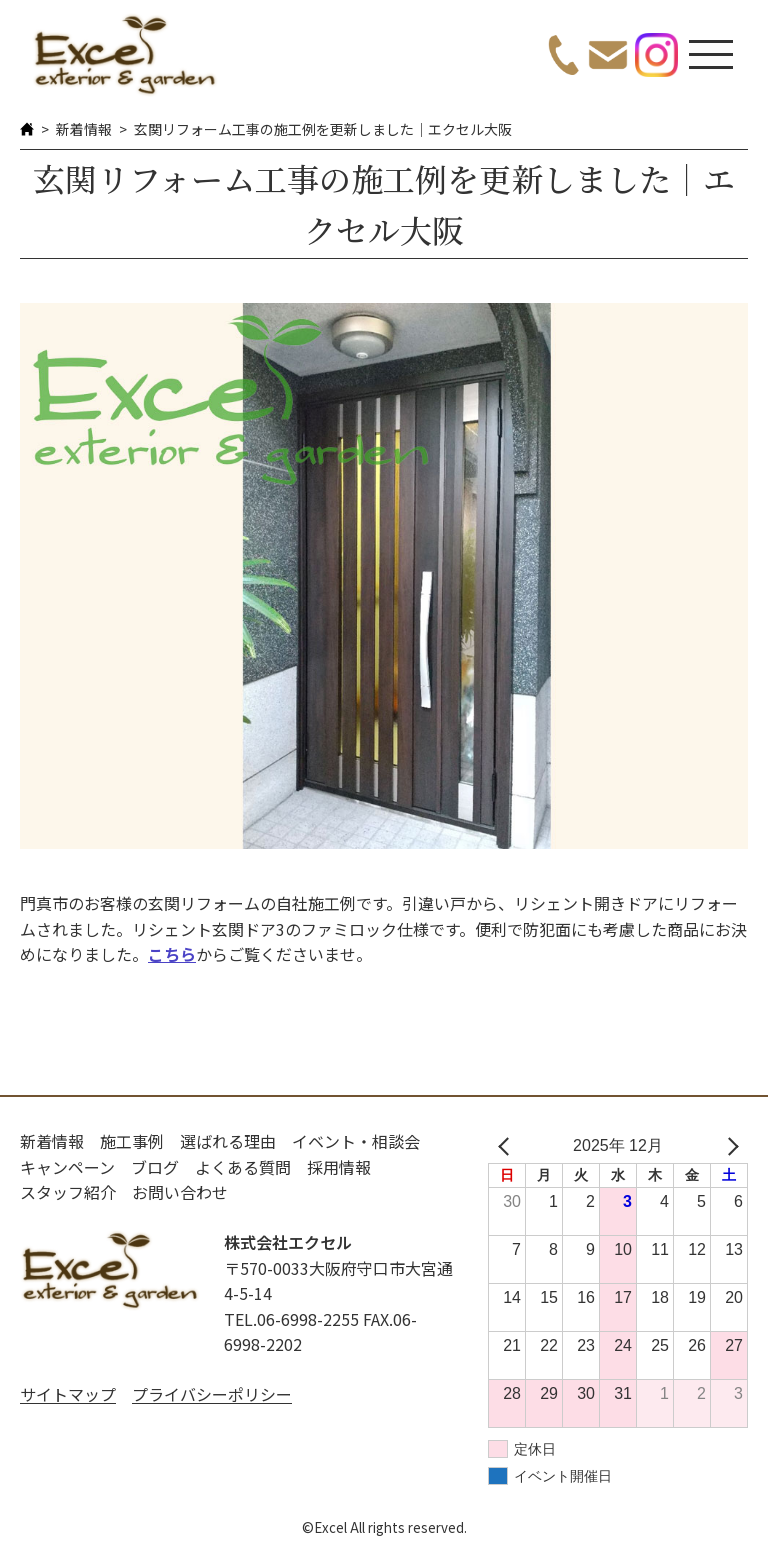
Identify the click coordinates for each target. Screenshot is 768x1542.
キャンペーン (67, 1167)
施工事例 (132, 1141)
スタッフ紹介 (68, 1192)
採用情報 (339, 1167)
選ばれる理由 (228, 1141)
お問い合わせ (180, 1192)
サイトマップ (68, 1394)
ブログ (155, 1167)
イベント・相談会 (356, 1141)
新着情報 (84, 129)
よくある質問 (243, 1167)
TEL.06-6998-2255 (291, 1319)
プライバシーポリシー (212, 1394)
